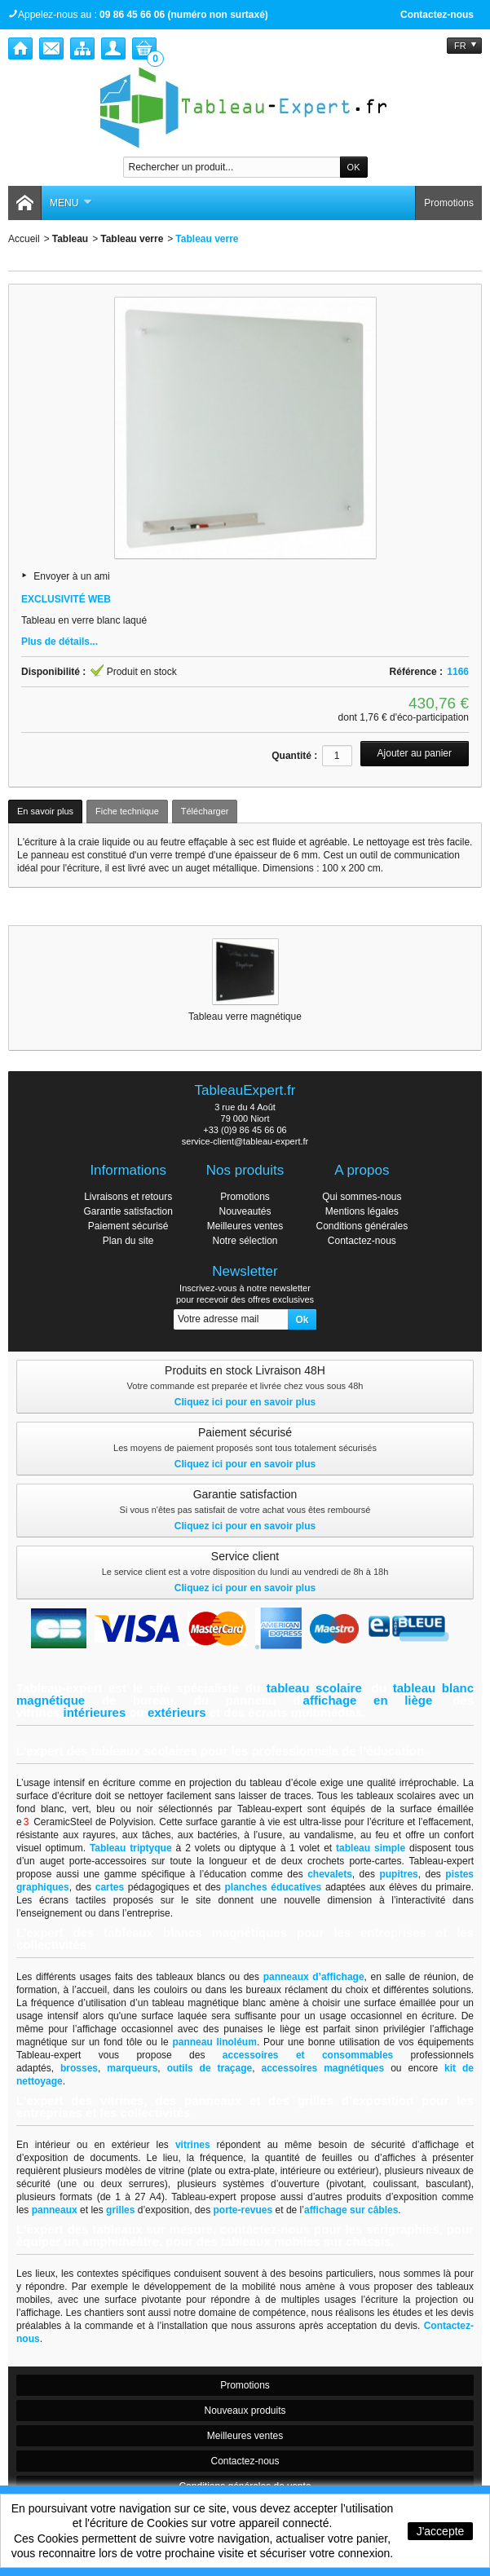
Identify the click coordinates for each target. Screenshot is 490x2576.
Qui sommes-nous (361, 1196)
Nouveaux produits (244, 2410)
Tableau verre (131, 239)
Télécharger (205, 811)
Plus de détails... (59, 641)
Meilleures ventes (245, 1226)
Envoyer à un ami (71, 576)
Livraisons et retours (128, 1196)
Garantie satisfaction (127, 1211)
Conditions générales (362, 1226)
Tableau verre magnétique (245, 1016)
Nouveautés (245, 1211)
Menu (71, 203)
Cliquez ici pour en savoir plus (245, 1402)
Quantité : (294, 755)
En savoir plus (45, 811)
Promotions (449, 203)
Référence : (416, 671)
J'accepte (441, 2531)
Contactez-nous (437, 14)
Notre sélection (244, 1240)
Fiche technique (127, 811)
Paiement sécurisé (128, 1226)
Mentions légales (362, 1211)
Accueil (24, 239)
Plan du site (128, 1240)
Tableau (70, 239)
